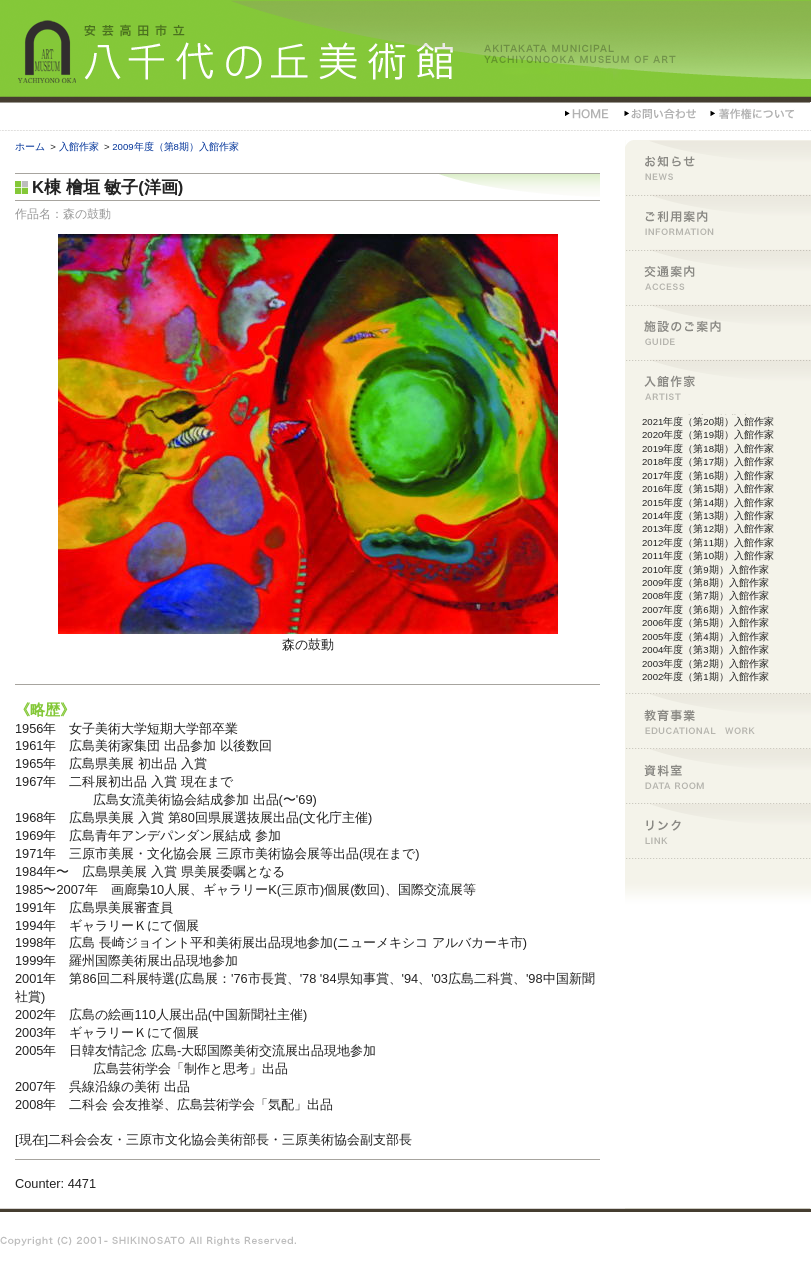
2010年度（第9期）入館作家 (705, 569)
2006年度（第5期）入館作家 (705, 622)
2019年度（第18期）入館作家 (708, 448)
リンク (718, 830)
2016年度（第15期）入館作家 (708, 488)
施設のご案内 (718, 332)
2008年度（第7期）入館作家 (705, 595)
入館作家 (79, 146)
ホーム (30, 146)
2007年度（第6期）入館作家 (705, 609)
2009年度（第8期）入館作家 (175, 146)
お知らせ (718, 167)
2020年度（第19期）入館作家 (708, 434)
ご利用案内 (718, 222)
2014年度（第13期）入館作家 (708, 515)
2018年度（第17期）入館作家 (708, 461)
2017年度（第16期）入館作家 (708, 475)
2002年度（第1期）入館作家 (705, 676)
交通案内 (718, 277)
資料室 (718, 775)
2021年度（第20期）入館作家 (708, 421)
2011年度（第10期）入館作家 (708, 555)
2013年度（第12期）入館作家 (708, 528)
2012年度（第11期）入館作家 (708, 542)
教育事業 (718, 720)
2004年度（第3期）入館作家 (705, 649)
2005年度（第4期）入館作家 (705, 636)
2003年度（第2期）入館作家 (705, 663)
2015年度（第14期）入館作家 (708, 502)
